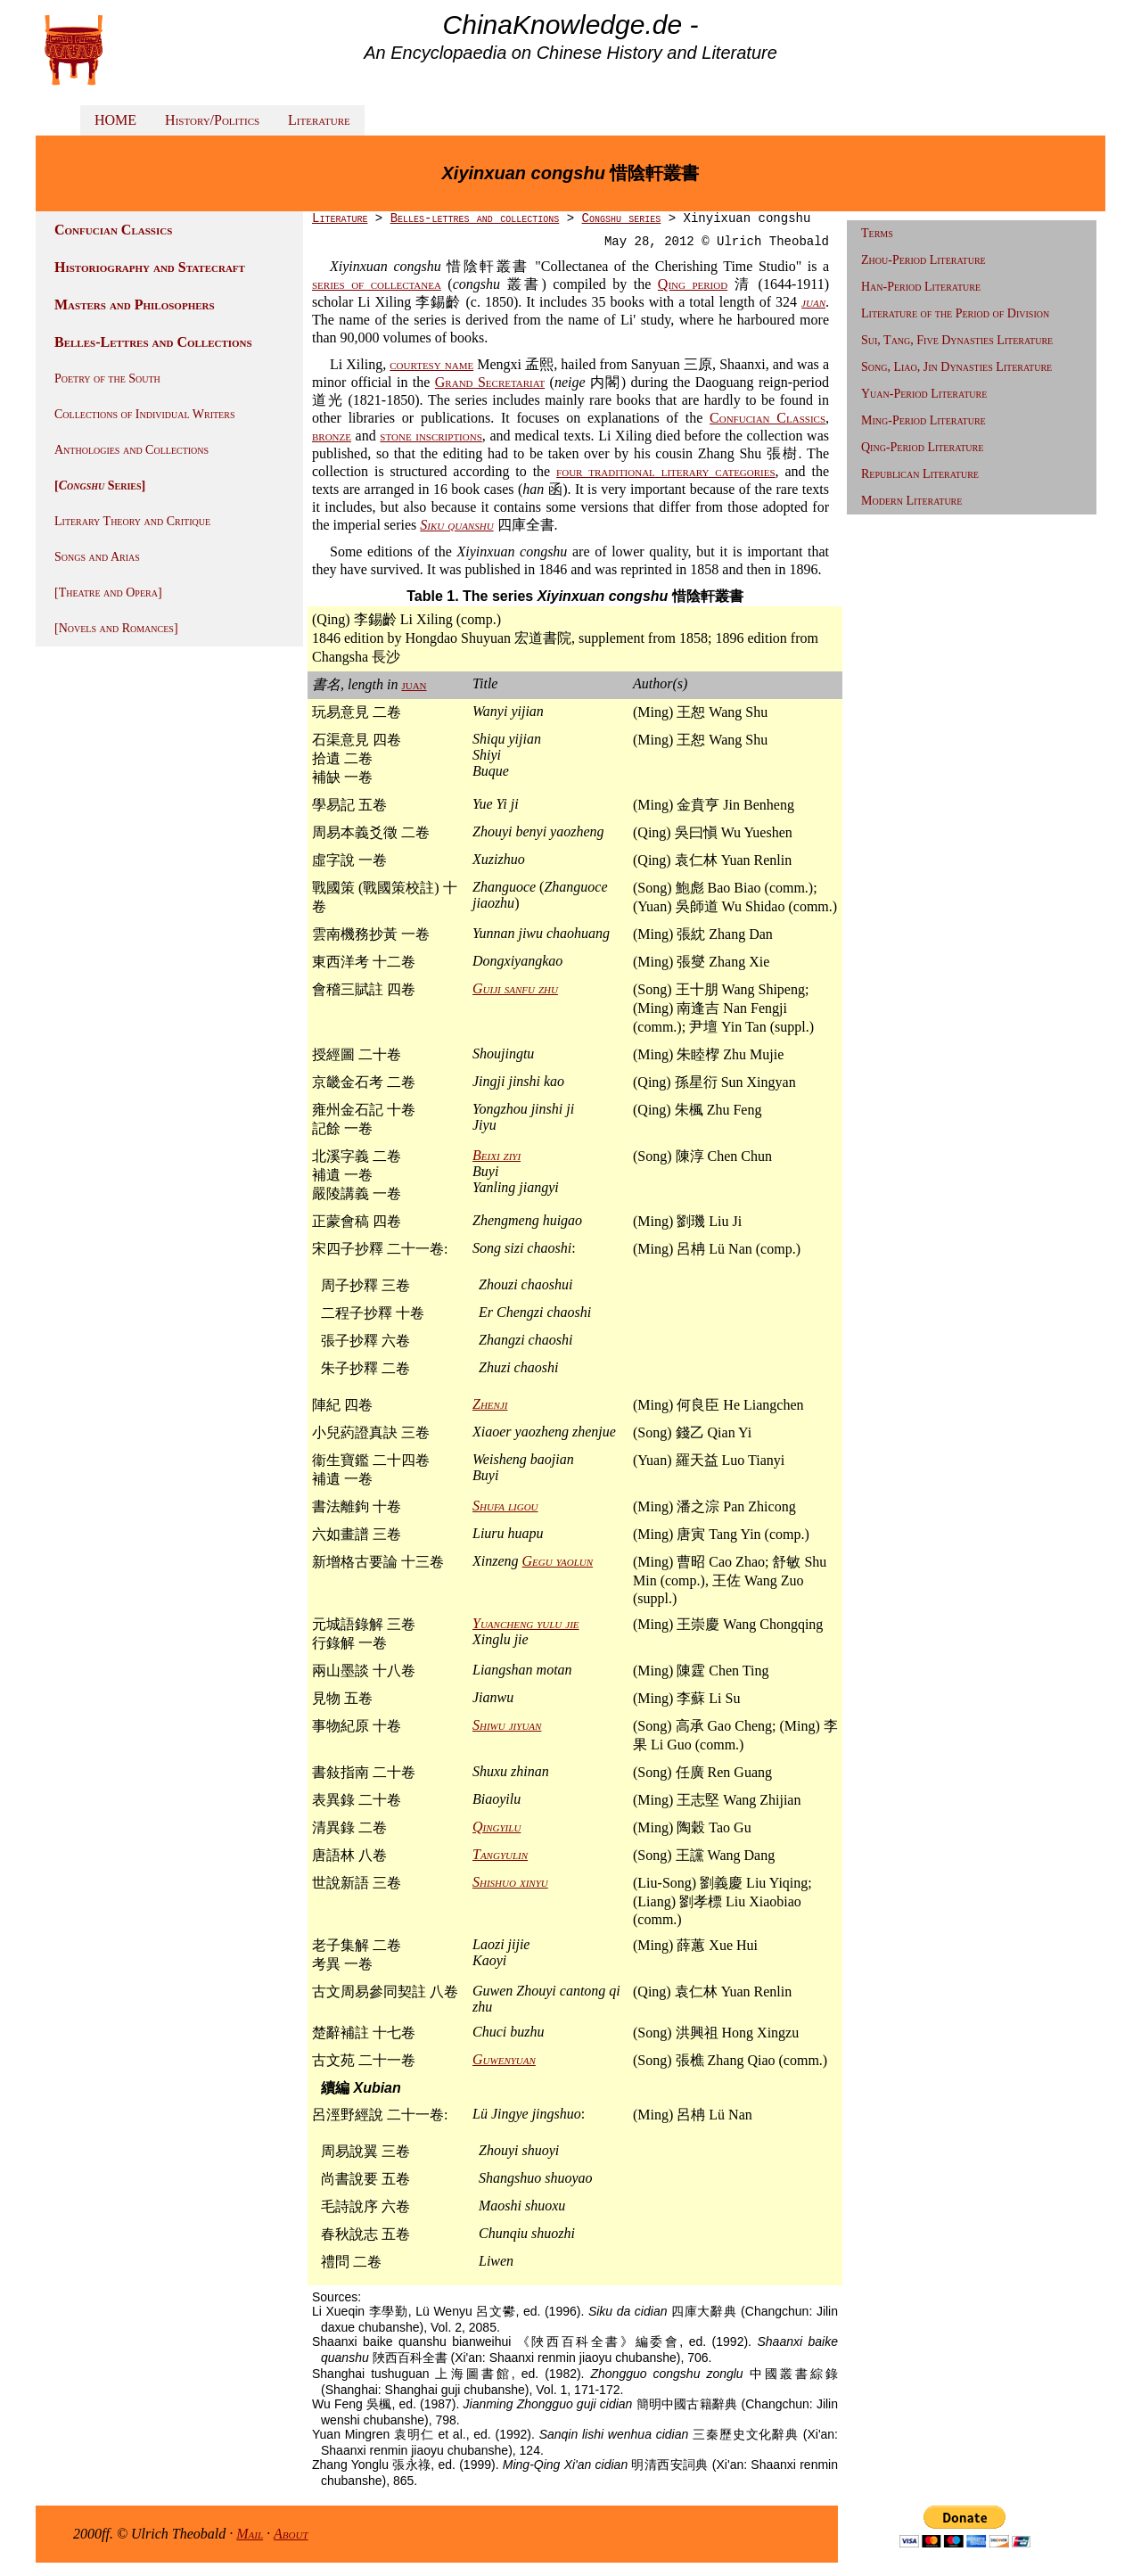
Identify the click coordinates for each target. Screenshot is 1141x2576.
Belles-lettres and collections (475, 218)
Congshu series (621, 218)
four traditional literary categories (666, 471)
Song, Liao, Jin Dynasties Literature (956, 367)
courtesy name (431, 364)
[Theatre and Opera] (108, 592)
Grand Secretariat (490, 382)
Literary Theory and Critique (132, 521)
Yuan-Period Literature (924, 393)
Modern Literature (911, 500)
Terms (877, 233)
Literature (319, 120)
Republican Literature (920, 474)
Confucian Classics (767, 417)
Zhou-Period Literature (923, 260)
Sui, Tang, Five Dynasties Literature (957, 340)
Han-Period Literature (921, 286)
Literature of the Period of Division (955, 313)
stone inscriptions (430, 435)
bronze (331, 435)
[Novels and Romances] (116, 628)
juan (413, 684)
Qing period (692, 284)
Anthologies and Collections (131, 450)
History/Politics (212, 120)
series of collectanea (376, 284)
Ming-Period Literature (923, 420)
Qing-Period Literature (922, 447)
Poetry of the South (107, 378)
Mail (249, 2533)
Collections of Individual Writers (144, 414)
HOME (115, 120)
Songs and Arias (97, 557)
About (291, 2533)
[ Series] (99, 485)
